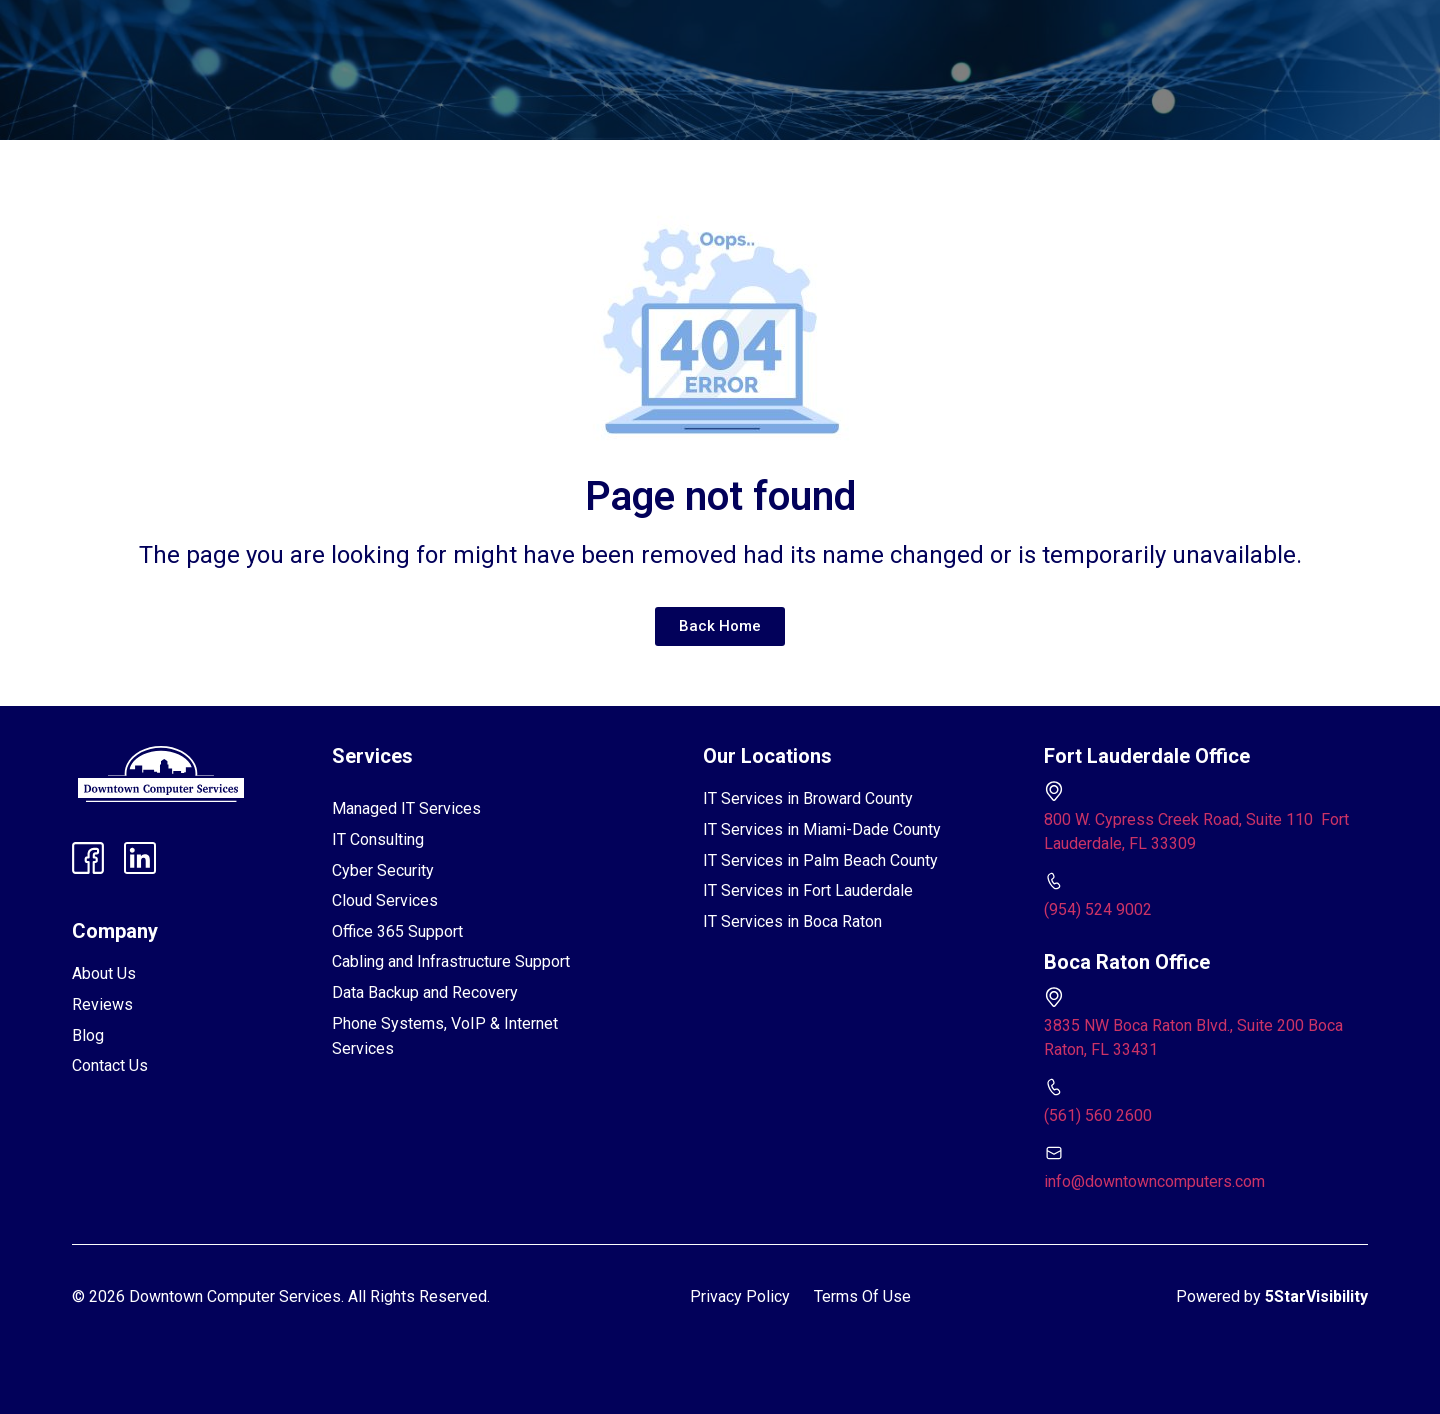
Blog (764, 34)
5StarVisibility (1316, 1296)
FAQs (694, 34)
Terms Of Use (862, 1296)
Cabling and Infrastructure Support (451, 961)
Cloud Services (385, 900)
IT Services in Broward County (808, 798)
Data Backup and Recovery (425, 992)
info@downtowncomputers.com (1154, 1181)
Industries (506, 34)
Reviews (612, 34)
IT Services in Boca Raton (792, 921)
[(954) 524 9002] (1054, 881)
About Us (104, 973)
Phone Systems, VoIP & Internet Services (445, 1036)
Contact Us (851, 34)
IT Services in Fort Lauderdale (808, 890)
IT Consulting (378, 839)
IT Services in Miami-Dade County (822, 829)
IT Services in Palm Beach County (820, 860)
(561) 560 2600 (1098, 1115)
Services (390, 34)
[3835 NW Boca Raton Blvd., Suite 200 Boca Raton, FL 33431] (1054, 997)
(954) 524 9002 (1098, 909)
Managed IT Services (406, 808)
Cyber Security (383, 870)
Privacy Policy (740, 1296)
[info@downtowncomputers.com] (1054, 1153)
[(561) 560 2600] (1054, 1087)
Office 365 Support (397, 931)
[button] (390, 34)
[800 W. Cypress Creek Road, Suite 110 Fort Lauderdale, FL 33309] (1054, 791)
